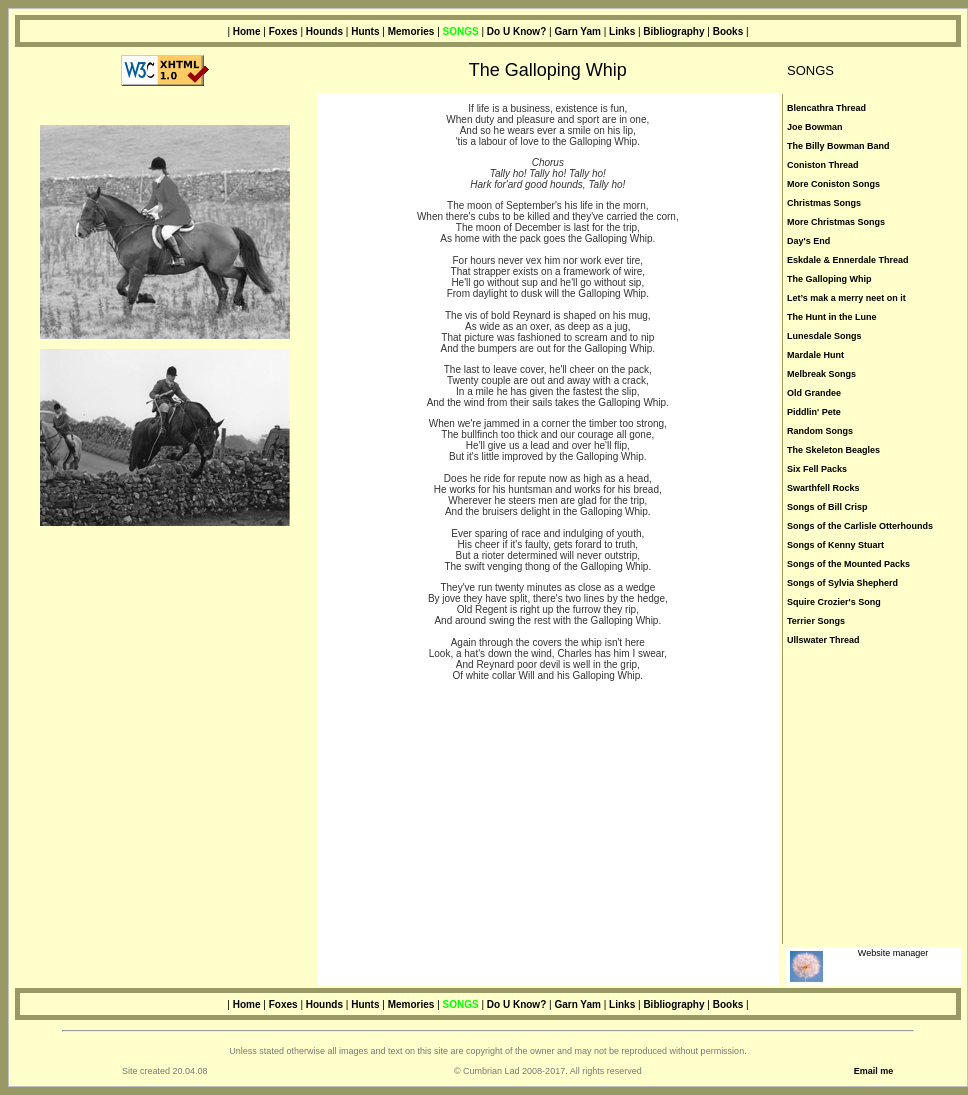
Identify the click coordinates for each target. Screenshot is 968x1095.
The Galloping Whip (829, 279)
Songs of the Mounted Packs (848, 564)
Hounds (324, 31)
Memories (411, 31)
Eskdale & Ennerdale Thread (848, 260)
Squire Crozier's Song (834, 602)
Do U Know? (516, 31)
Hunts (365, 31)
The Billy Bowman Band (838, 146)
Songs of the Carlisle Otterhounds (860, 526)
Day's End (808, 241)
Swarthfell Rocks (823, 488)
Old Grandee (814, 393)
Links (622, 31)
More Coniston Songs (833, 184)
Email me (874, 1071)
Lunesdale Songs (824, 336)
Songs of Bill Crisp (827, 507)
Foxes (285, 31)
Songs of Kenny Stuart (835, 545)
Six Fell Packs (817, 469)
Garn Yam (577, 31)
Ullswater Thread (823, 640)
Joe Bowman (815, 127)
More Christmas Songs (836, 222)
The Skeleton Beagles (833, 450)
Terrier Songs (816, 621)
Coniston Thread (823, 165)
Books (728, 31)
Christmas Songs (824, 203)
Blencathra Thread (826, 108)
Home (247, 31)
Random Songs (820, 431)
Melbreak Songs (821, 374)
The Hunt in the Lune (832, 317)
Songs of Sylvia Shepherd (842, 583)
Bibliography (675, 31)
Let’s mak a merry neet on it (846, 298)
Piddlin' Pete (814, 412)
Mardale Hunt (815, 355)
